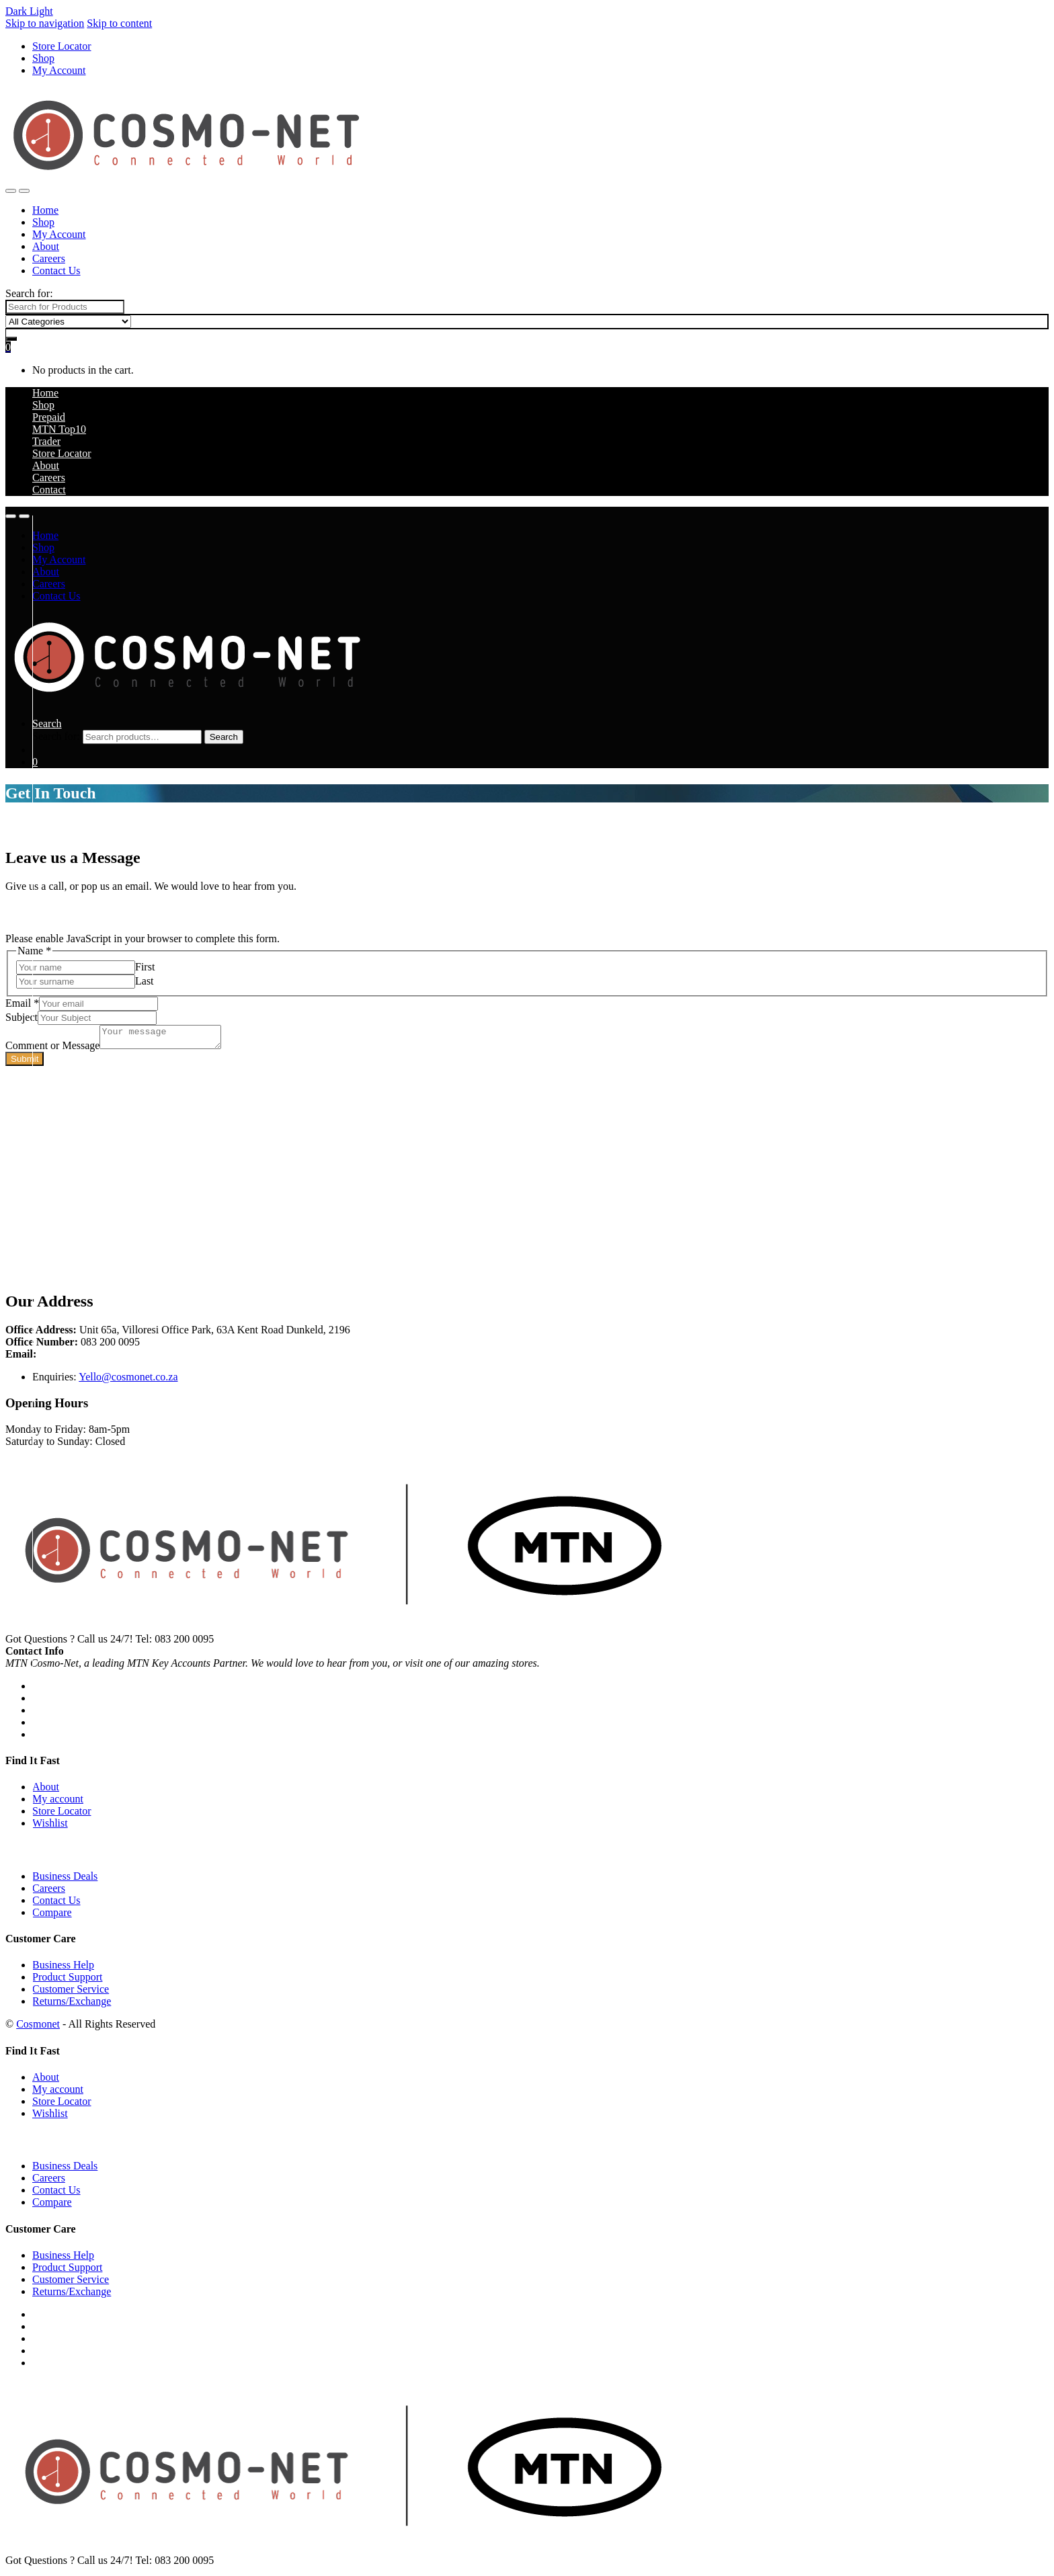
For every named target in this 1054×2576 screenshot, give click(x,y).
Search (47, 723)
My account (57, 1803)
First (145, 966)
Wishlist (50, 1827)
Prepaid (48, 417)
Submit (24, 1063)
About (45, 246)
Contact (49, 489)
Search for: (29, 293)
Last (144, 981)
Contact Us (56, 270)
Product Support (67, 1981)
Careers (48, 258)
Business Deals (64, 1880)
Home (45, 210)
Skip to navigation (44, 23)
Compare (52, 1916)
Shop (43, 58)
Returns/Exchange (71, 2005)
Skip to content (119, 23)
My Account (59, 70)
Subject (21, 1017)
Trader (46, 441)
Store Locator (61, 46)
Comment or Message (52, 1049)
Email (22, 1003)
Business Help (63, 1969)
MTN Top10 (59, 429)
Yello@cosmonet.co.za (128, 1380)
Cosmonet (38, 2028)
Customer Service (70, 1993)
